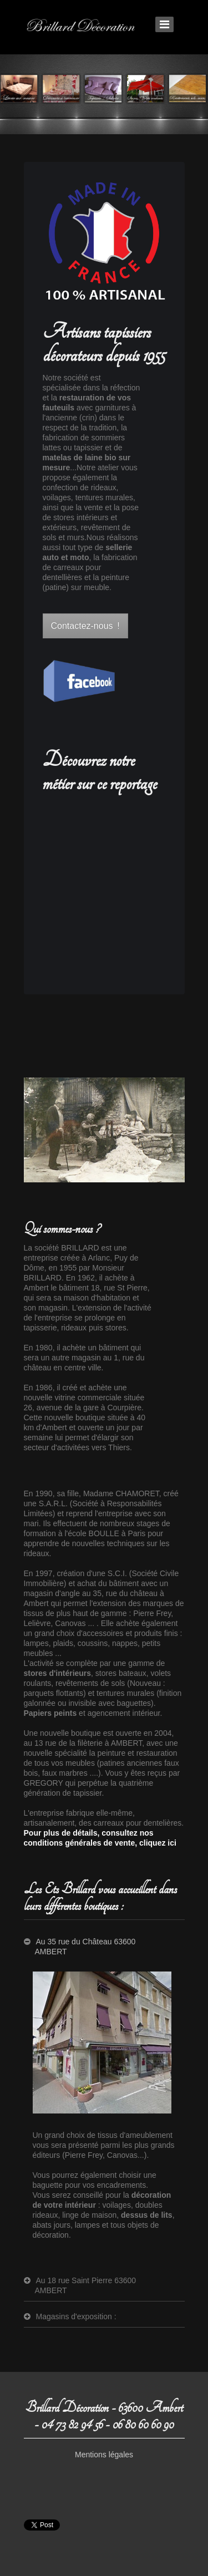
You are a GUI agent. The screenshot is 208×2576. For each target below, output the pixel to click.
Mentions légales (104, 2454)
